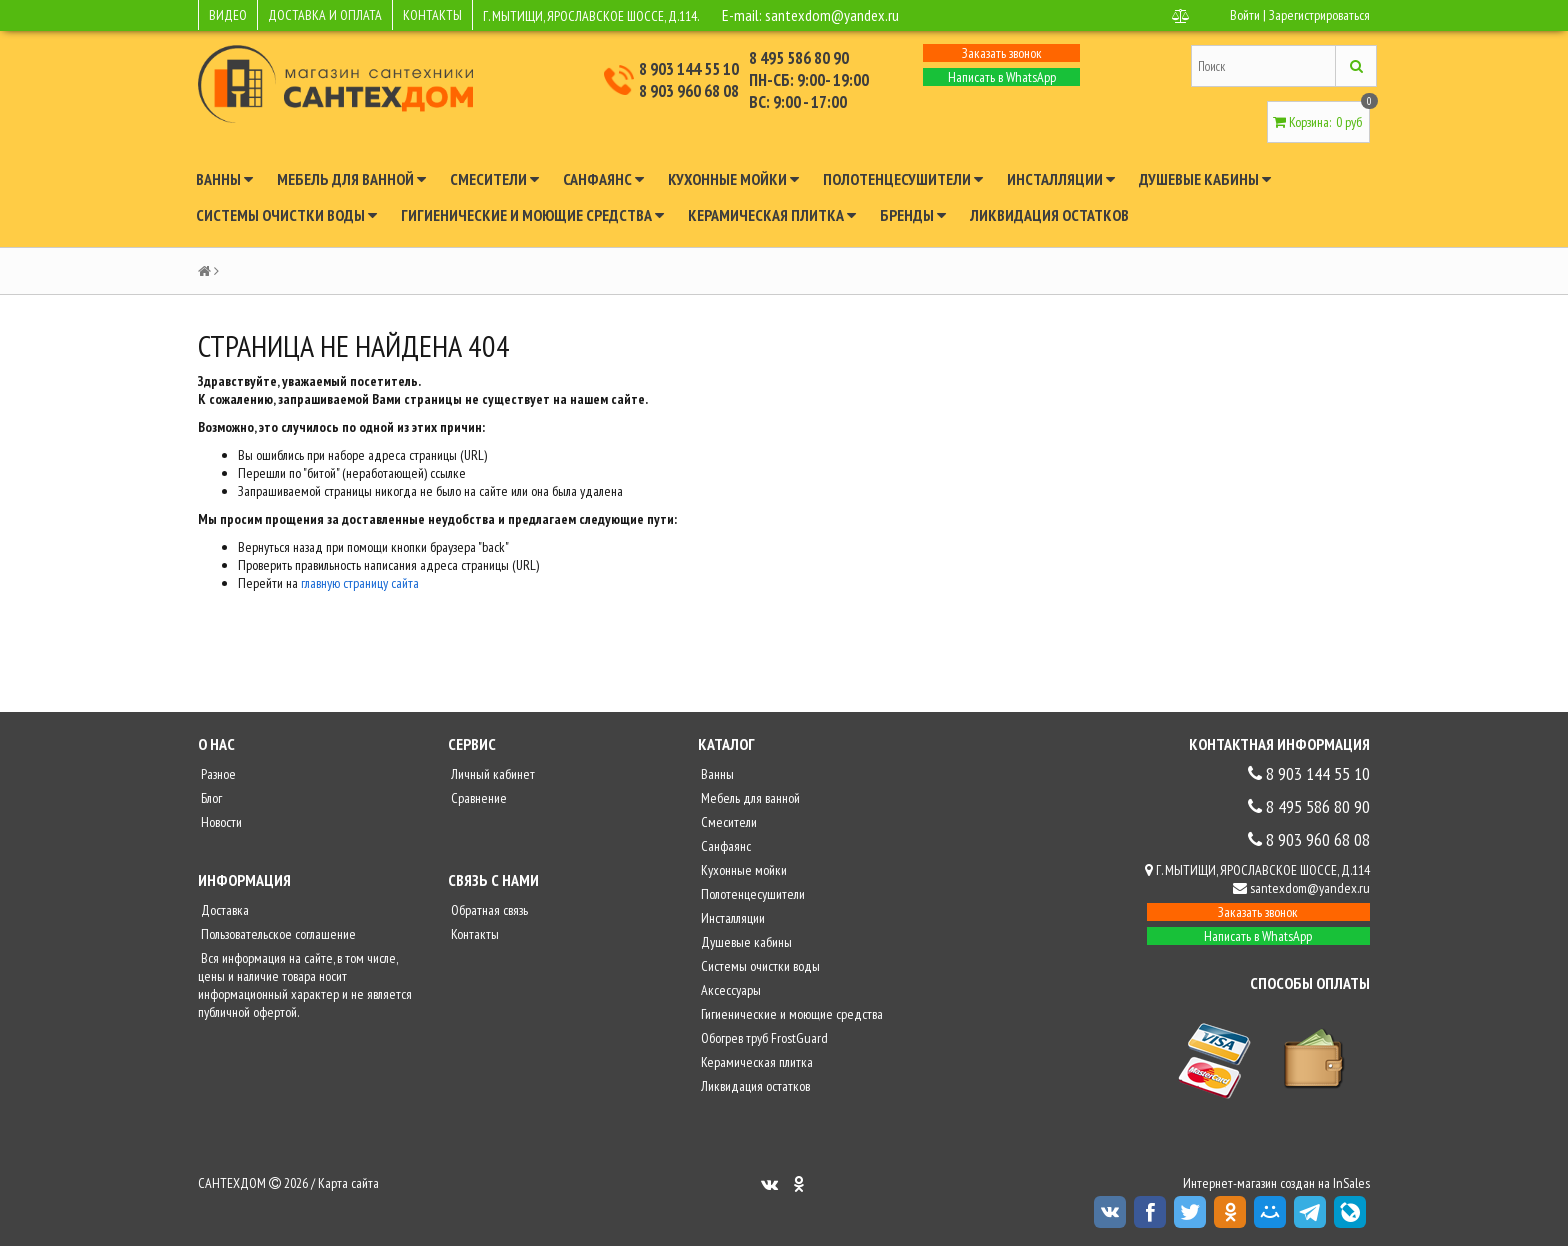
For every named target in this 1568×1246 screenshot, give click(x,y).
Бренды (913, 215)
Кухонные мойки (733, 179)
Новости (220, 822)
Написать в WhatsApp (1002, 77)
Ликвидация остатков (1049, 215)
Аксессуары (729, 990)
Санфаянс (603, 179)
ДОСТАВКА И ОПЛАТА (325, 15)
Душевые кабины (1205, 179)
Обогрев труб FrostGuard (763, 1038)
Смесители (494, 179)
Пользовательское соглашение (277, 934)
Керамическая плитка (772, 215)
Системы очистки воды (286, 215)
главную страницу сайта (360, 583)
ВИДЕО (228, 15)
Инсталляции (1061, 179)
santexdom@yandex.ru (832, 15)
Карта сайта (348, 1183)
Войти (1245, 15)
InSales (1351, 1183)
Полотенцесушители (903, 179)
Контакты (473, 934)
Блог (210, 798)
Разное (217, 774)
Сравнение (477, 798)
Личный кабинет (491, 774)
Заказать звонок (1002, 53)
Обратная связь (488, 910)
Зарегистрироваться (1319, 15)
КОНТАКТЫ (432, 15)
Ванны (224, 179)
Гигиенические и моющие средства (532, 215)
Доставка (223, 910)
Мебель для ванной (351, 179)
